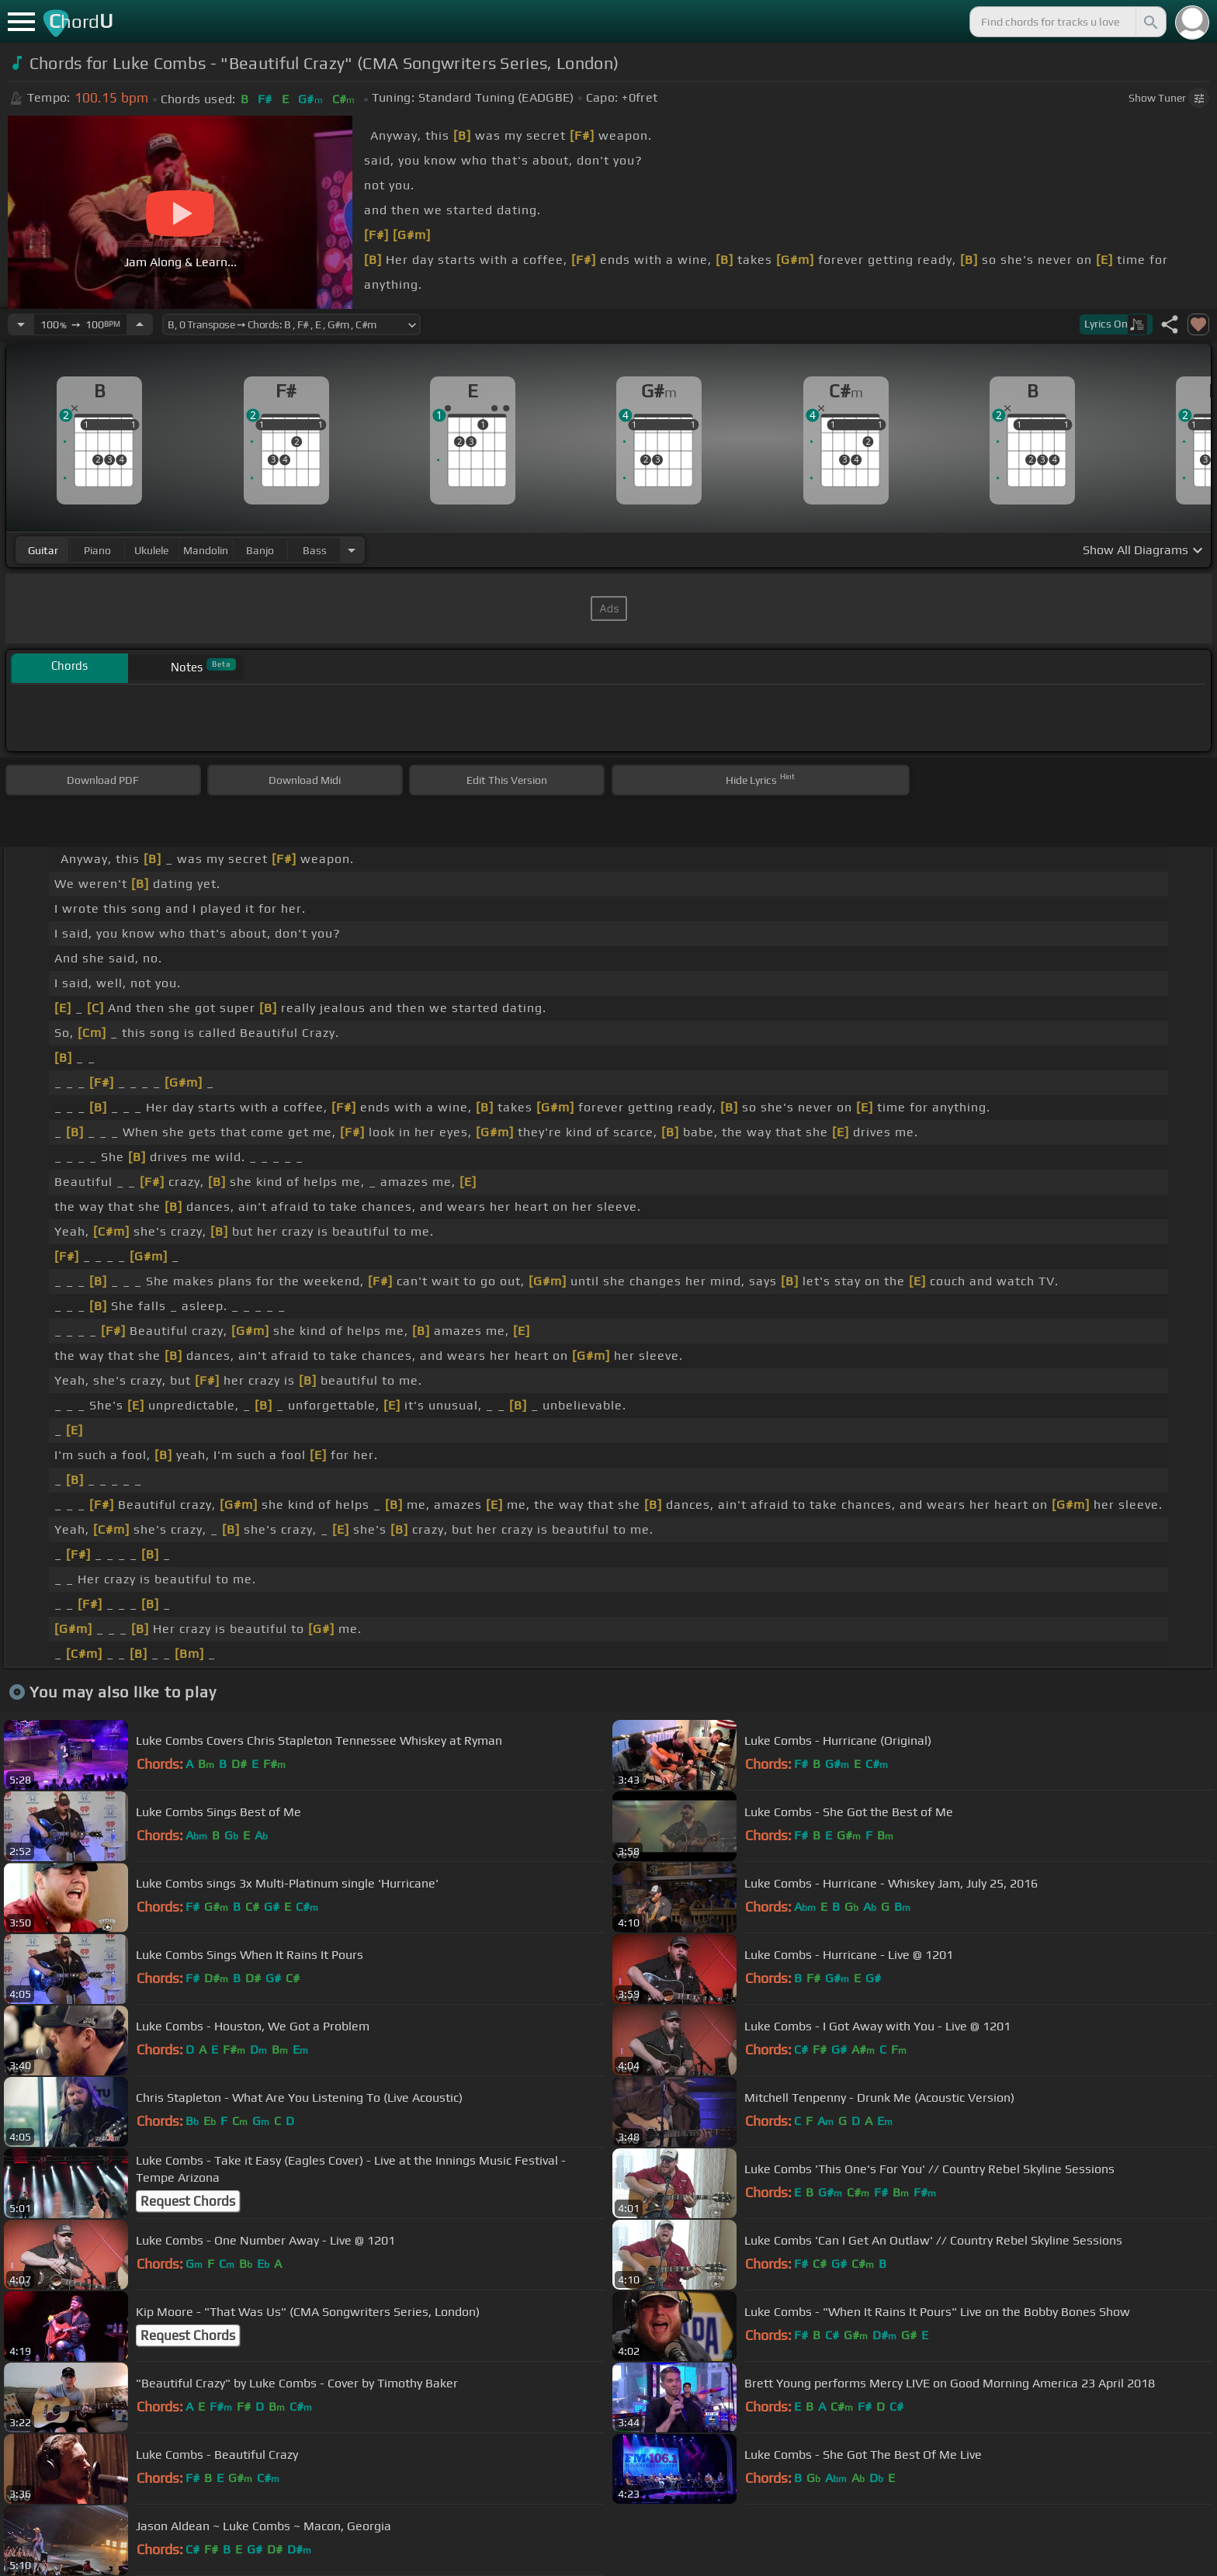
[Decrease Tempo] (21, 324)
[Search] (1149, 21)
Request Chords (187, 2201)
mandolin (205, 550)
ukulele (151, 550)
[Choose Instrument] (351, 550)
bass (315, 550)
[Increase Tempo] (140, 324)
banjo (260, 550)
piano (97, 550)
